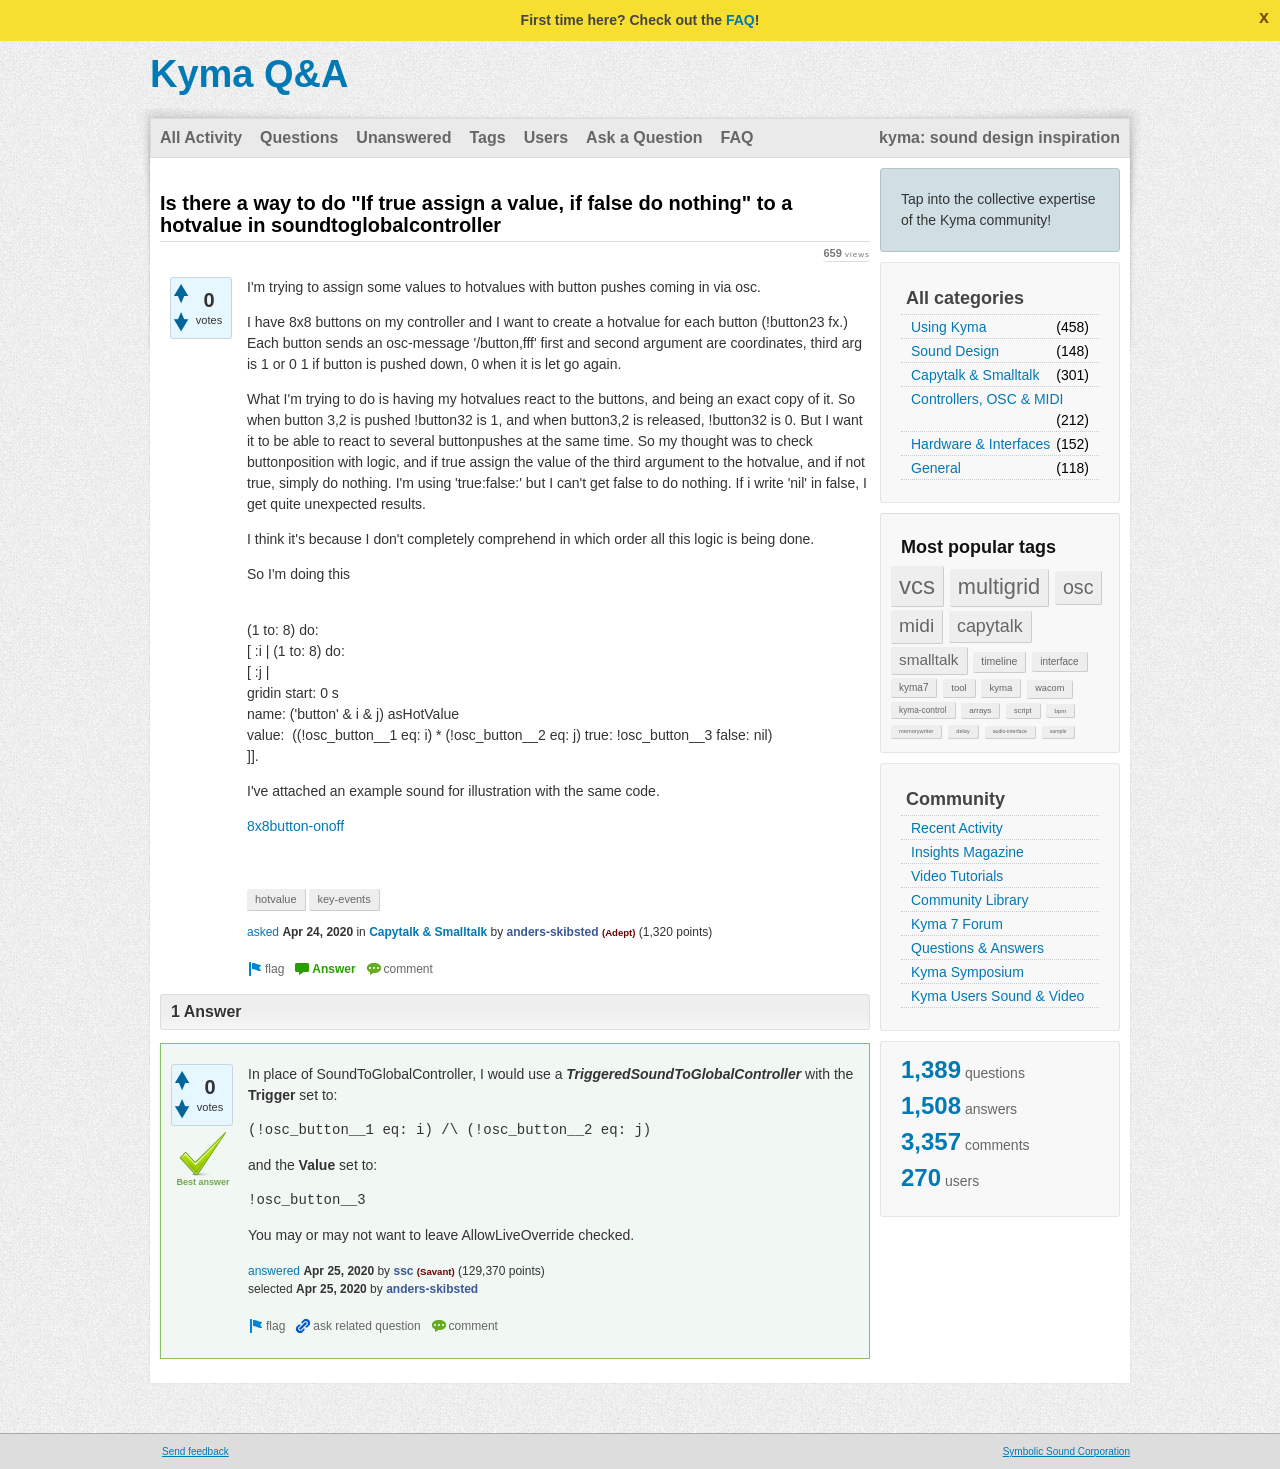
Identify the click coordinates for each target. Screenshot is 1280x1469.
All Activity (201, 137)
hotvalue (276, 899)
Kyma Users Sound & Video (997, 996)
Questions (299, 137)
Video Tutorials (957, 876)
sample (1058, 731)
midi (916, 625)
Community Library (969, 900)
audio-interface (1010, 731)
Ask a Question (644, 137)
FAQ (740, 20)
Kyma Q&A (249, 74)
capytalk (990, 626)
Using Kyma (948, 327)
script (1023, 710)
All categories (965, 298)
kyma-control (923, 710)
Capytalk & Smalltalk (975, 375)
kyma (1000, 687)
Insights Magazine (967, 852)
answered (274, 1271)
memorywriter (916, 731)
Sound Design (955, 351)
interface (1059, 661)
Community (955, 799)
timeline (999, 661)
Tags (487, 137)
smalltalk (929, 659)
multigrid (999, 586)
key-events (343, 899)
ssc (403, 1271)
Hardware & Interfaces (980, 444)
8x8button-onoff (295, 826)
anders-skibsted (553, 932)
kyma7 (913, 687)
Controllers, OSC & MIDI (987, 399)
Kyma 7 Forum (957, 924)
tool (958, 687)
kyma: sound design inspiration (999, 137)
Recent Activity (957, 828)
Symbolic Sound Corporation (1066, 1451)
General (936, 468)
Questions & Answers (977, 948)
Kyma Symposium (967, 972)
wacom (1049, 688)
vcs (917, 585)
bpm (1060, 710)
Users (546, 137)
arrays (980, 710)
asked (263, 932)
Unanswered (403, 137)
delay (963, 731)
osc (1078, 587)
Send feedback (195, 1451)
